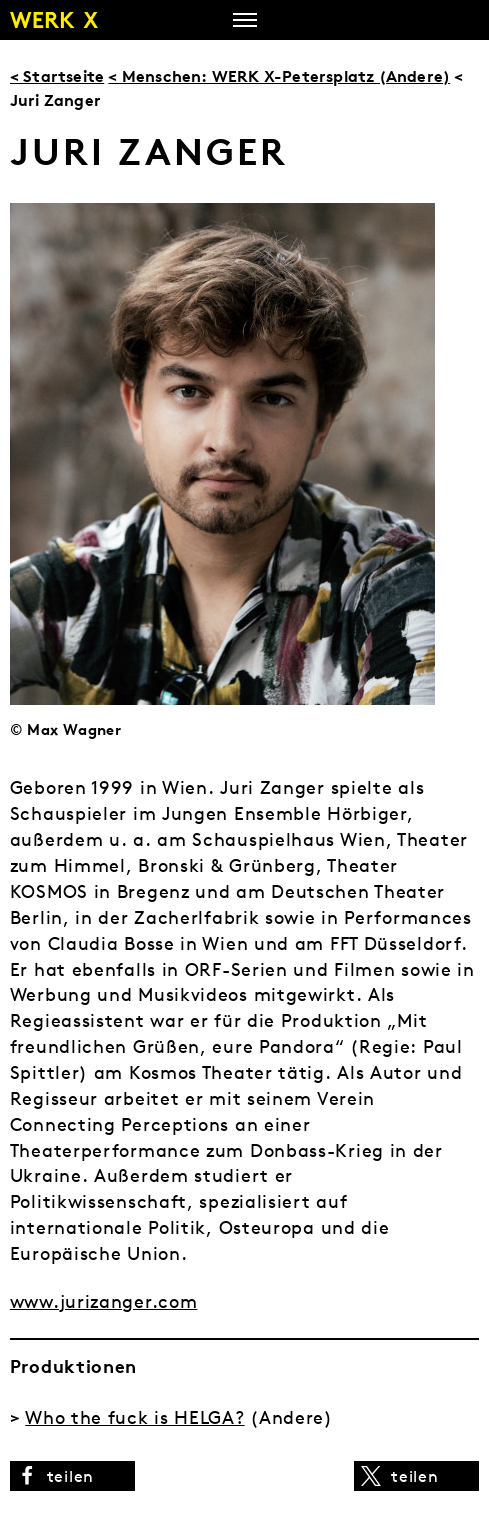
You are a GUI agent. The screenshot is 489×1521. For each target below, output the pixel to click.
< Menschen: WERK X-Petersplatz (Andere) (279, 76)
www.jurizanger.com (104, 1301)
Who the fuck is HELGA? (134, 1417)
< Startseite (57, 76)
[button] (72, 1476)
